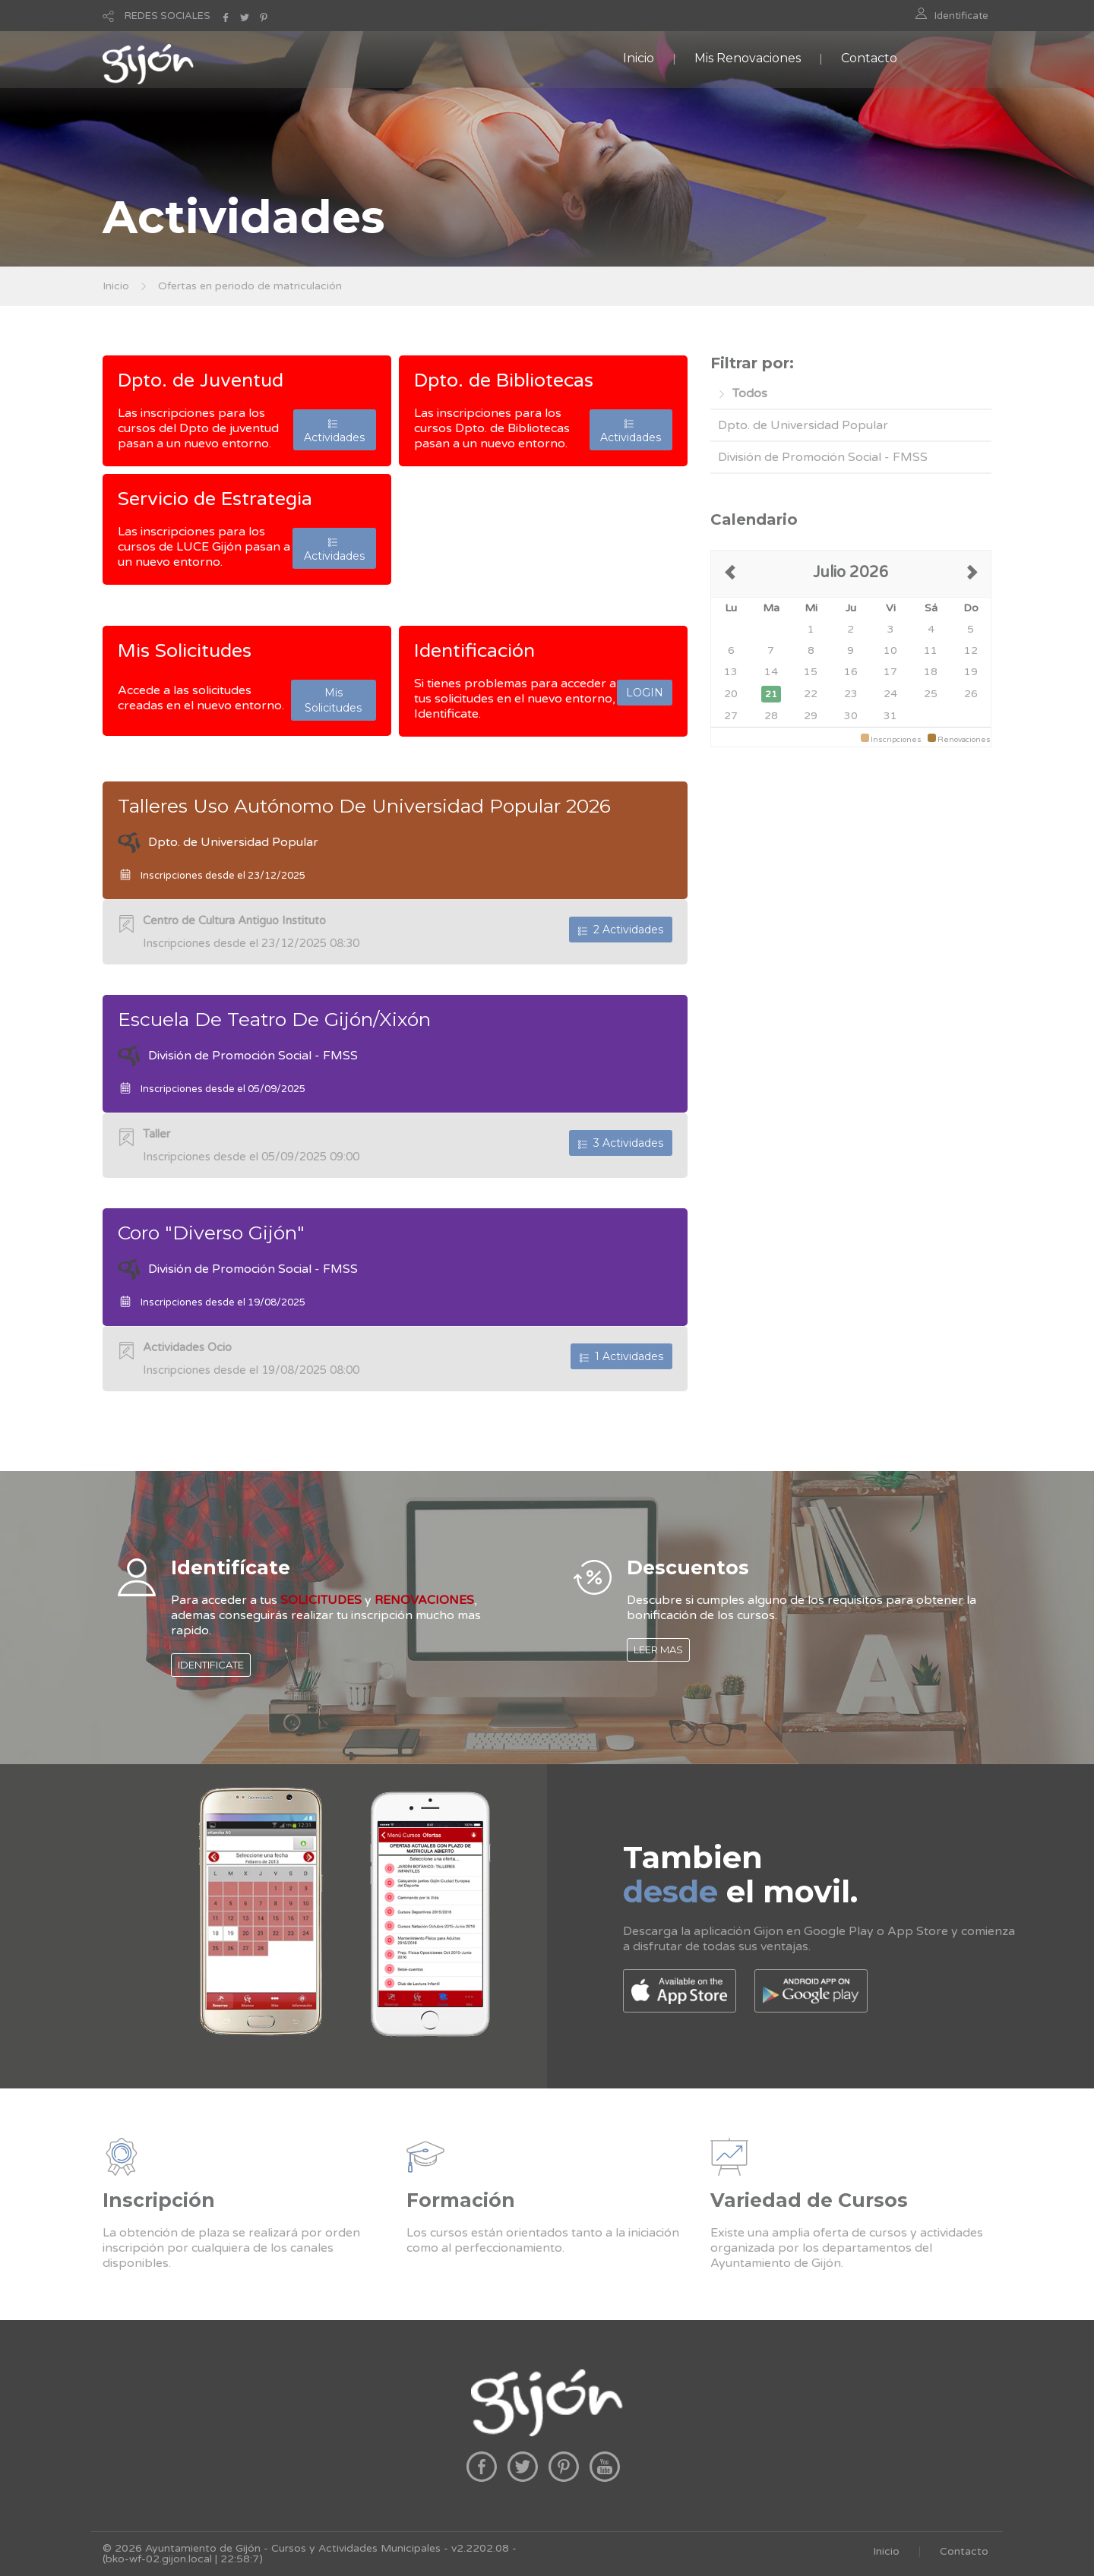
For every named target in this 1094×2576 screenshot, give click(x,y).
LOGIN (644, 692)
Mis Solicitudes (184, 650)
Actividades (334, 429)
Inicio (638, 58)
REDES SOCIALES (167, 16)
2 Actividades (620, 929)
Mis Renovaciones (747, 58)
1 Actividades (621, 1356)
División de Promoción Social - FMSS (823, 457)
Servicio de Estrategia (215, 499)
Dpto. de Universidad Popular (803, 425)
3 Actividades (620, 1143)
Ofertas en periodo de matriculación (250, 285)
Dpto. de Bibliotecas (503, 380)
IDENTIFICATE (211, 1665)
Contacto (869, 58)
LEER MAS (658, 1649)
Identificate (961, 16)
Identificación (474, 650)
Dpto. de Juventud (200, 380)
